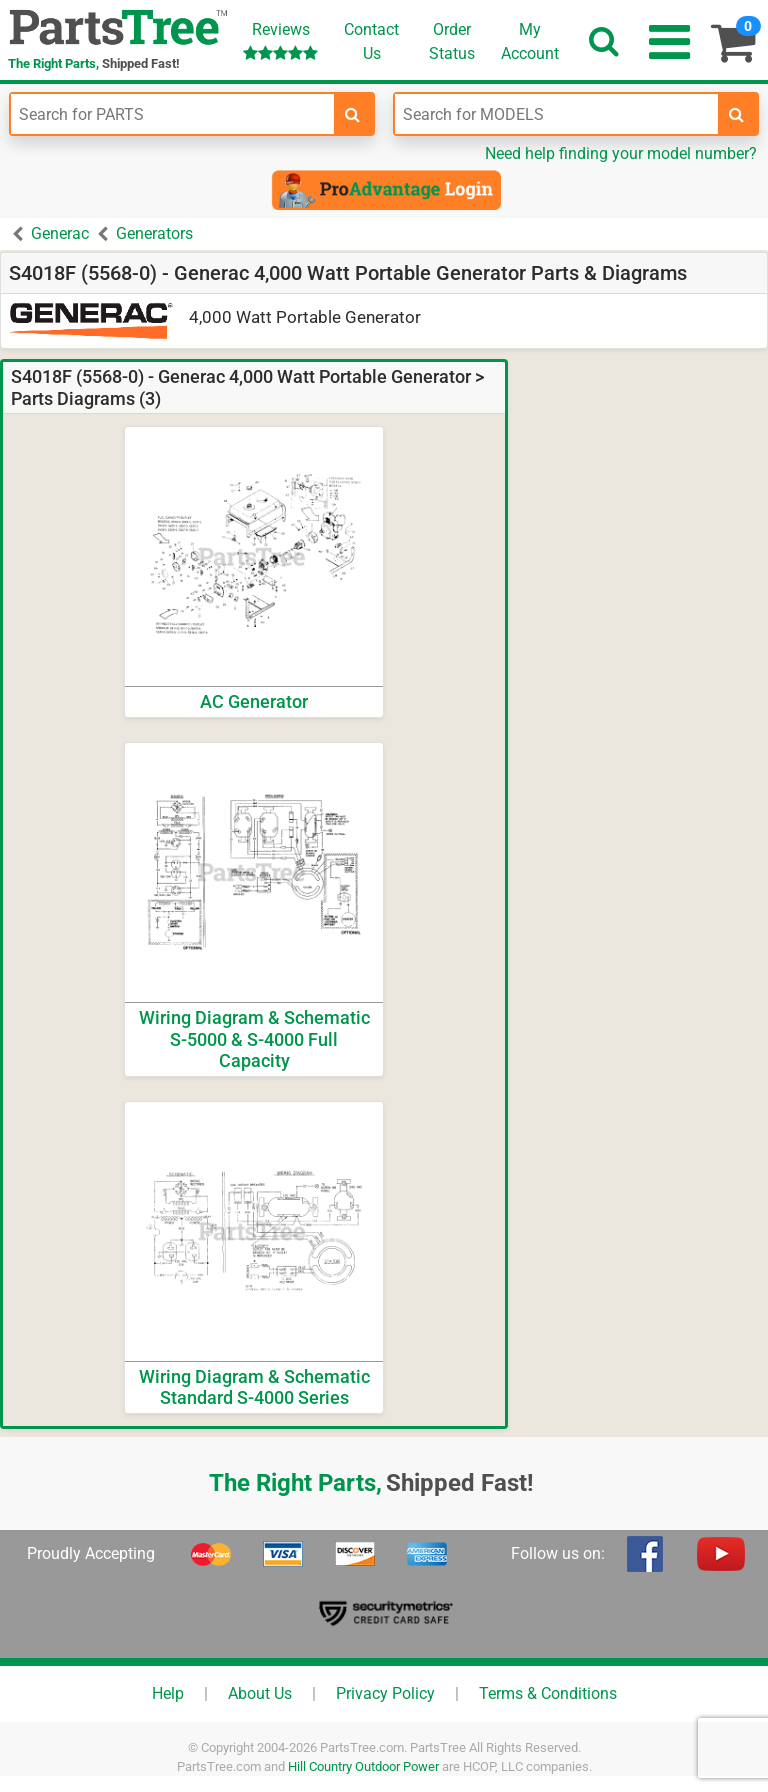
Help (168, 1693)
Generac (60, 233)
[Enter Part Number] (172, 114)
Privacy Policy (385, 1693)
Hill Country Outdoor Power (363, 1766)
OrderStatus (452, 41)
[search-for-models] (737, 114)
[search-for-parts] (353, 114)
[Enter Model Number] (556, 114)
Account (530, 41)
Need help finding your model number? (621, 153)
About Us (260, 1693)
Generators (154, 233)
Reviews (280, 40)
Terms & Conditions (548, 1693)
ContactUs (371, 41)
